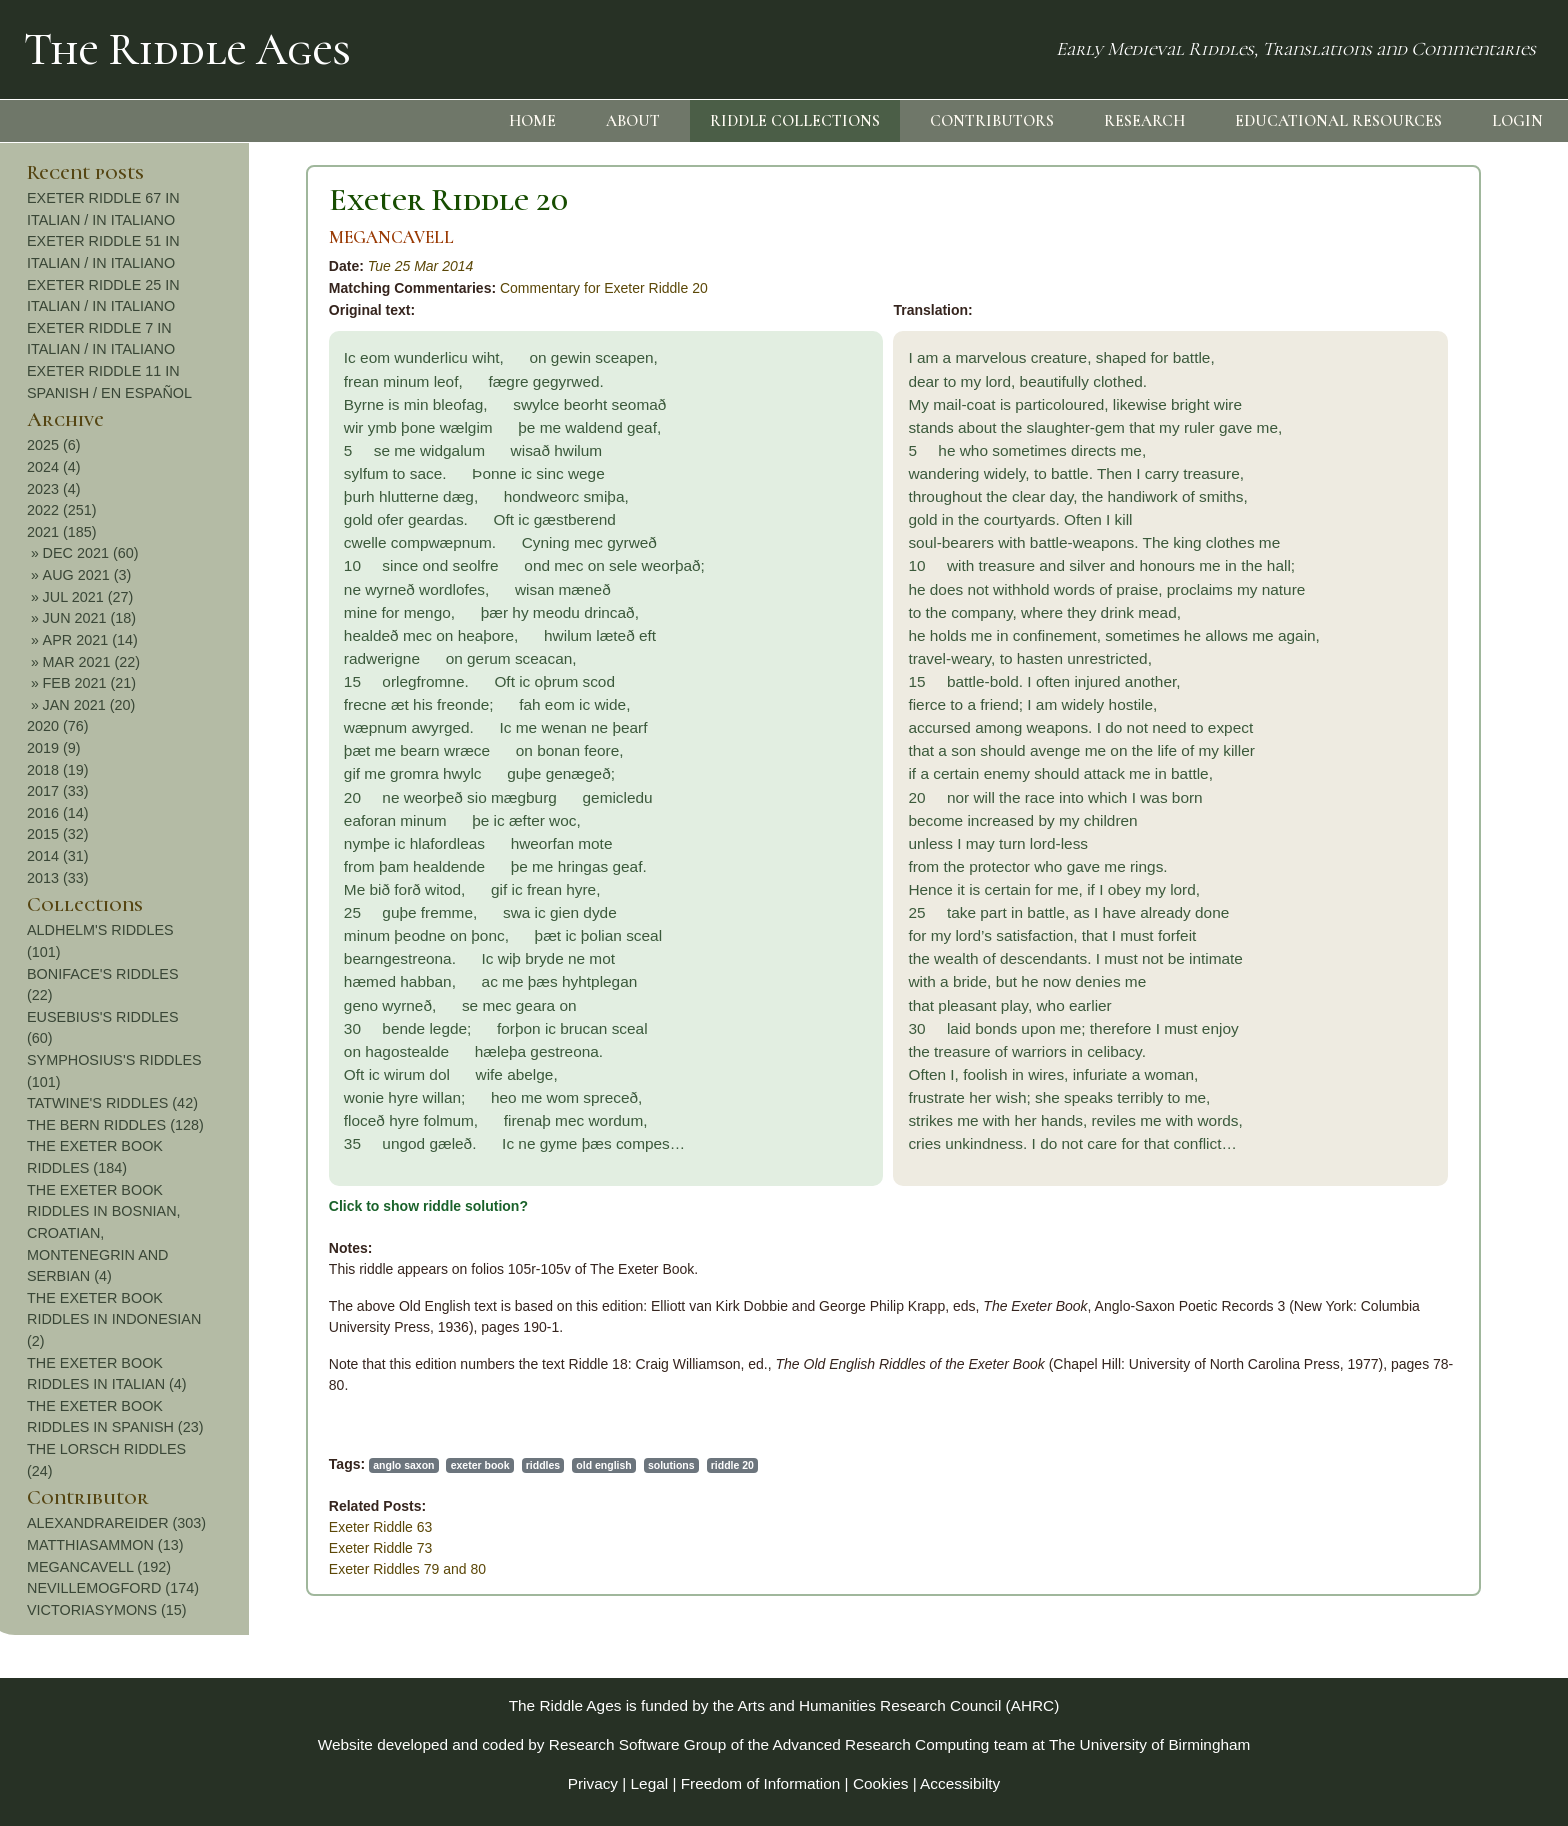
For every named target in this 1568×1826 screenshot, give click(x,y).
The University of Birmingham (1149, 1744)
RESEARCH (1144, 121)
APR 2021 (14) (1409, 640)
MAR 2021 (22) (1411, 662)
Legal (650, 1783)
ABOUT (633, 121)
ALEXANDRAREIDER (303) (1435, 1523)
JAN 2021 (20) (1408, 705)
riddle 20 (468, 1465)
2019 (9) (1373, 748)
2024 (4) (1373, 467)
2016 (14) (1377, 813)
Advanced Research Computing (881, 1744)
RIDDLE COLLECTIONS (795, 121)
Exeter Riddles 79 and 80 (143, 1569)
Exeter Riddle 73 (117, 1548)
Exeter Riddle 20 (184, 199)
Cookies (881, 1783)
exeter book (216, 1465)
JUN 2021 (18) (1409, 618)
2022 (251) (1381, 510)
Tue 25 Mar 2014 (157, 266)
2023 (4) (1373, 489)
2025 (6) (1373, 445)
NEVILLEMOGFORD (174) (1432, 1588)
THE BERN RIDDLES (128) (1434, 1125)
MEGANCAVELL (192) (1418, 1567)
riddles (279, 1465)
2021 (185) (1381, 532)
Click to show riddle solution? (164, 1206)
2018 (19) (1377, 770)
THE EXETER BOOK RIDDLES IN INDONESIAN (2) (1433, 1319)
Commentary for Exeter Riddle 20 (340, 288)
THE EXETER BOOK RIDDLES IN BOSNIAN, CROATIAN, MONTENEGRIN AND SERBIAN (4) (1423, 1233)
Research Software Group (638, 1744)
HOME (532, 121)
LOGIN (1517, 121)
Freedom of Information (761, 1783)
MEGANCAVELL (127, 237)
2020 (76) (1377, 726)
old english (340, 1465)
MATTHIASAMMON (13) (1424, 1545)
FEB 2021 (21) (1409, 683)
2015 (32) (1377, 834)
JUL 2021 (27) (1407, 597)
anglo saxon (139, 1465)
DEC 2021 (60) (1410, 553)
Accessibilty (960, 1783)
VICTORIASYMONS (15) (1426, 1610)
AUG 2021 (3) (1406, 575)
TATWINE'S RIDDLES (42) (1431, 1103)
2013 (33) (1377, 878)
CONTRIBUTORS (992, 121)
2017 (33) (1377, 791)
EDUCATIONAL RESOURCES (1338, 121)
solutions (407, 1465)
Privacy (593, 1783)
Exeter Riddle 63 (117, 1527)
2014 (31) (1377, 856)
